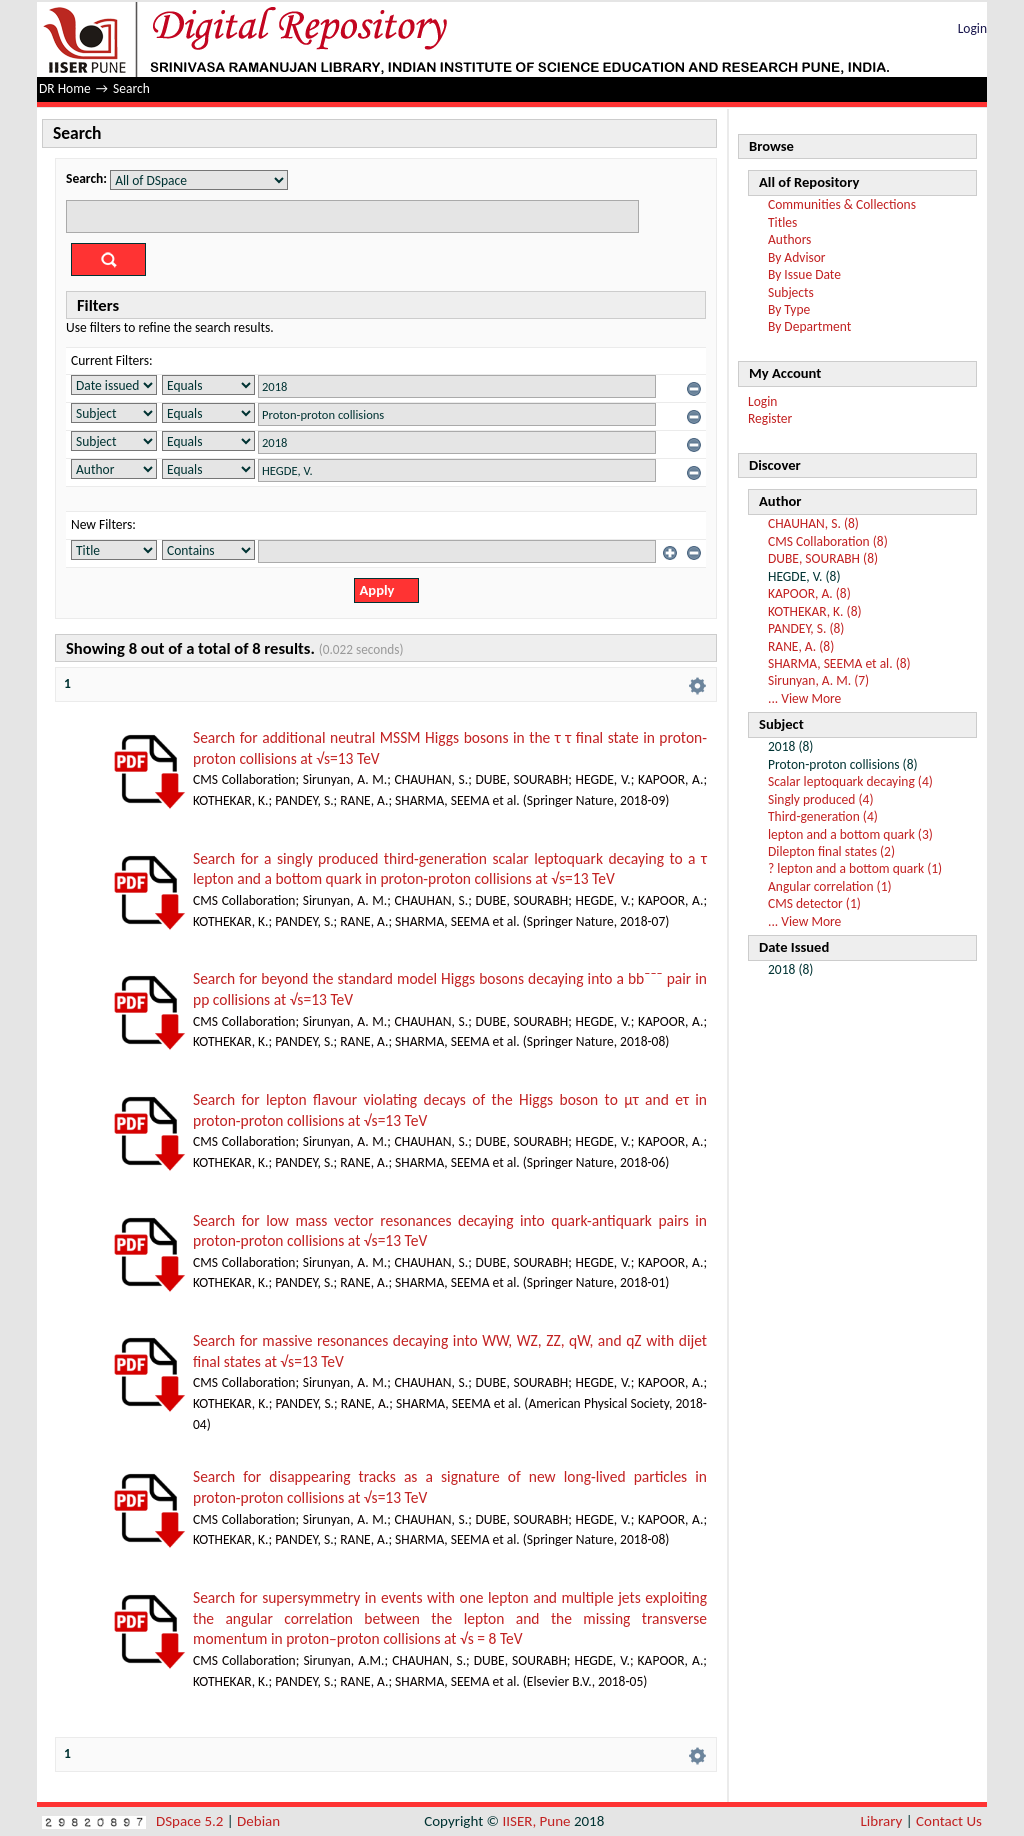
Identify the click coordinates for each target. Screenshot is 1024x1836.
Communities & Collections (842, 204)
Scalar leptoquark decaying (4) (850, 781)
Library (882, 1821)
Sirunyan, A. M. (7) (818, 680)
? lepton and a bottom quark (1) (855, 868)
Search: (86, 178)
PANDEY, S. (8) (806, 628)
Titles (782, 222)
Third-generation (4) (823, 816)
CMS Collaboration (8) (828, 541)
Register (770, 418)
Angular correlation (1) (830, 886)
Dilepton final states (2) (831, 851)
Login (972, 28)
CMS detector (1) (814, 903)
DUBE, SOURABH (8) (823, 558)
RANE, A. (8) (801, 646)
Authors (789, 239)
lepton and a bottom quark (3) (850, 834)
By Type (789, 309)
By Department (809, 326)
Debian (258, 1821)
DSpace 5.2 (191, 1821)
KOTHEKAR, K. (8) (815, 611)
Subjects (791, 292)
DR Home (65, 88)
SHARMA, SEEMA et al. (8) (839, 663)
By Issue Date (804, 274)
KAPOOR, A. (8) (809, 593)
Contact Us (949, 1821)
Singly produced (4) (821, 799)
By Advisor (797, 257)
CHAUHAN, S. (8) (813, 523)
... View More (804, 698)
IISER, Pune (536, 1821)
